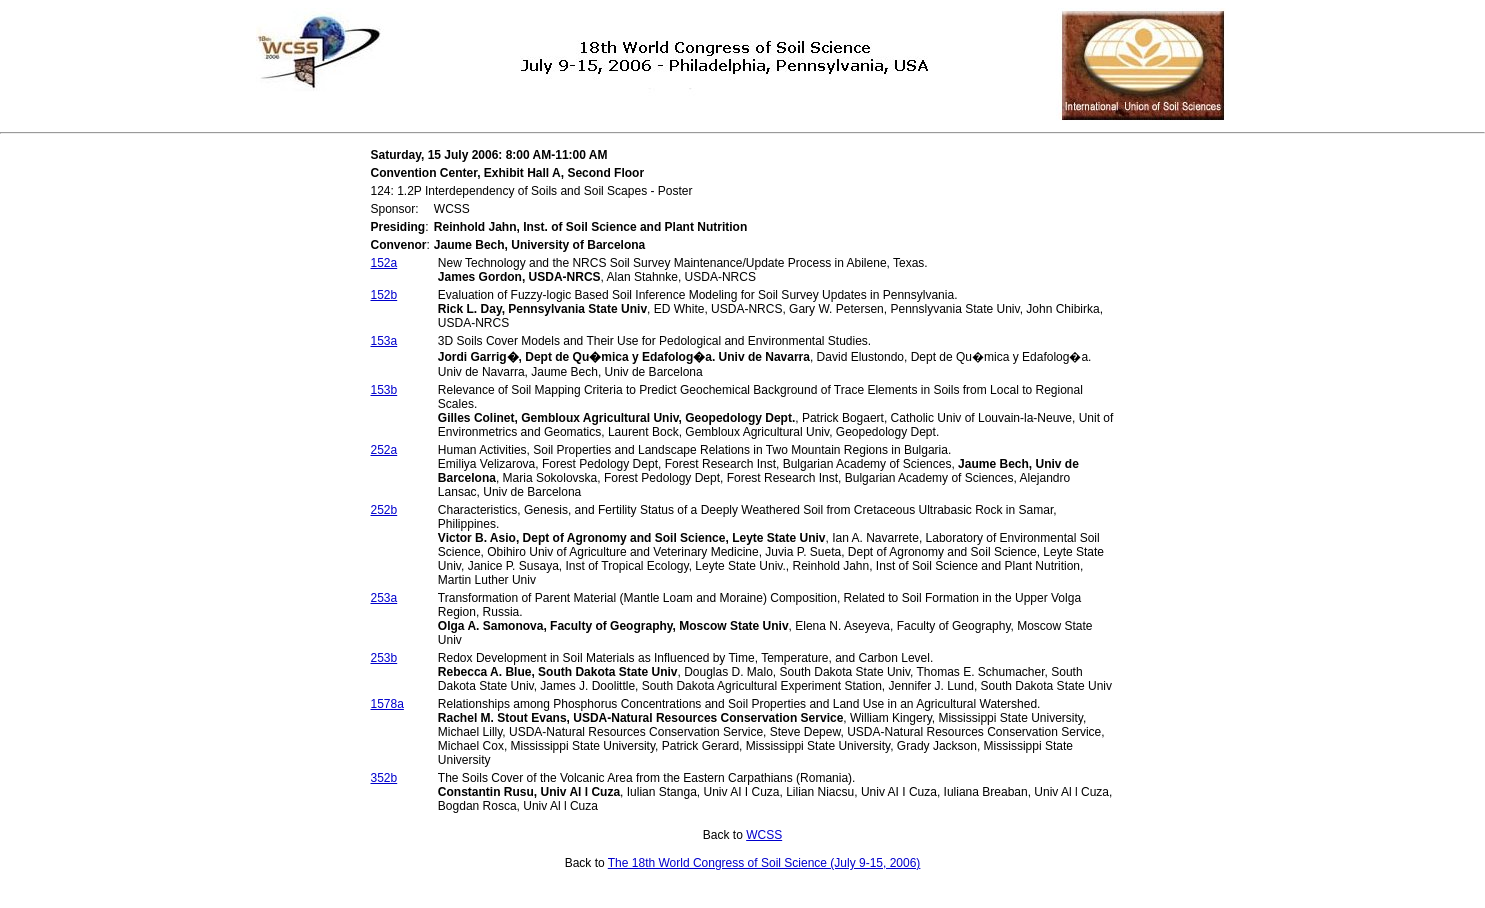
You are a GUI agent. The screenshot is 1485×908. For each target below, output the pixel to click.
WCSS (764, 835)
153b (384, 390)
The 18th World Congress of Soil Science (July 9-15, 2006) (764, 863)
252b (384, 510)
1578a (387, 704)
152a (384, 263)
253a (384, 598)
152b (384, 295)
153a (384, 341)
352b (384, 778)
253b (384, 658)
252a (384, 450)
